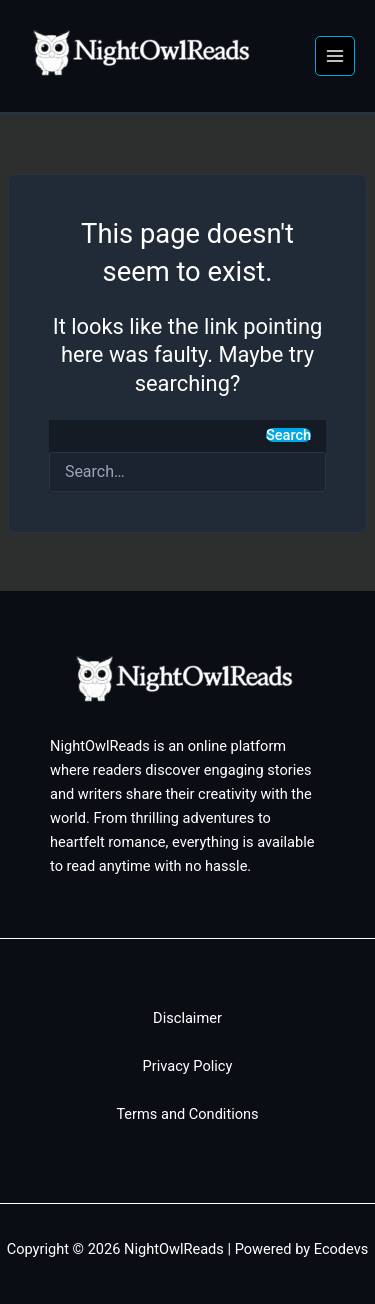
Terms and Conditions (187, 1114)
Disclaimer (187, 1018)
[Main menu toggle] (335, 56)
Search (288, 435)
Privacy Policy (188, 1066)
